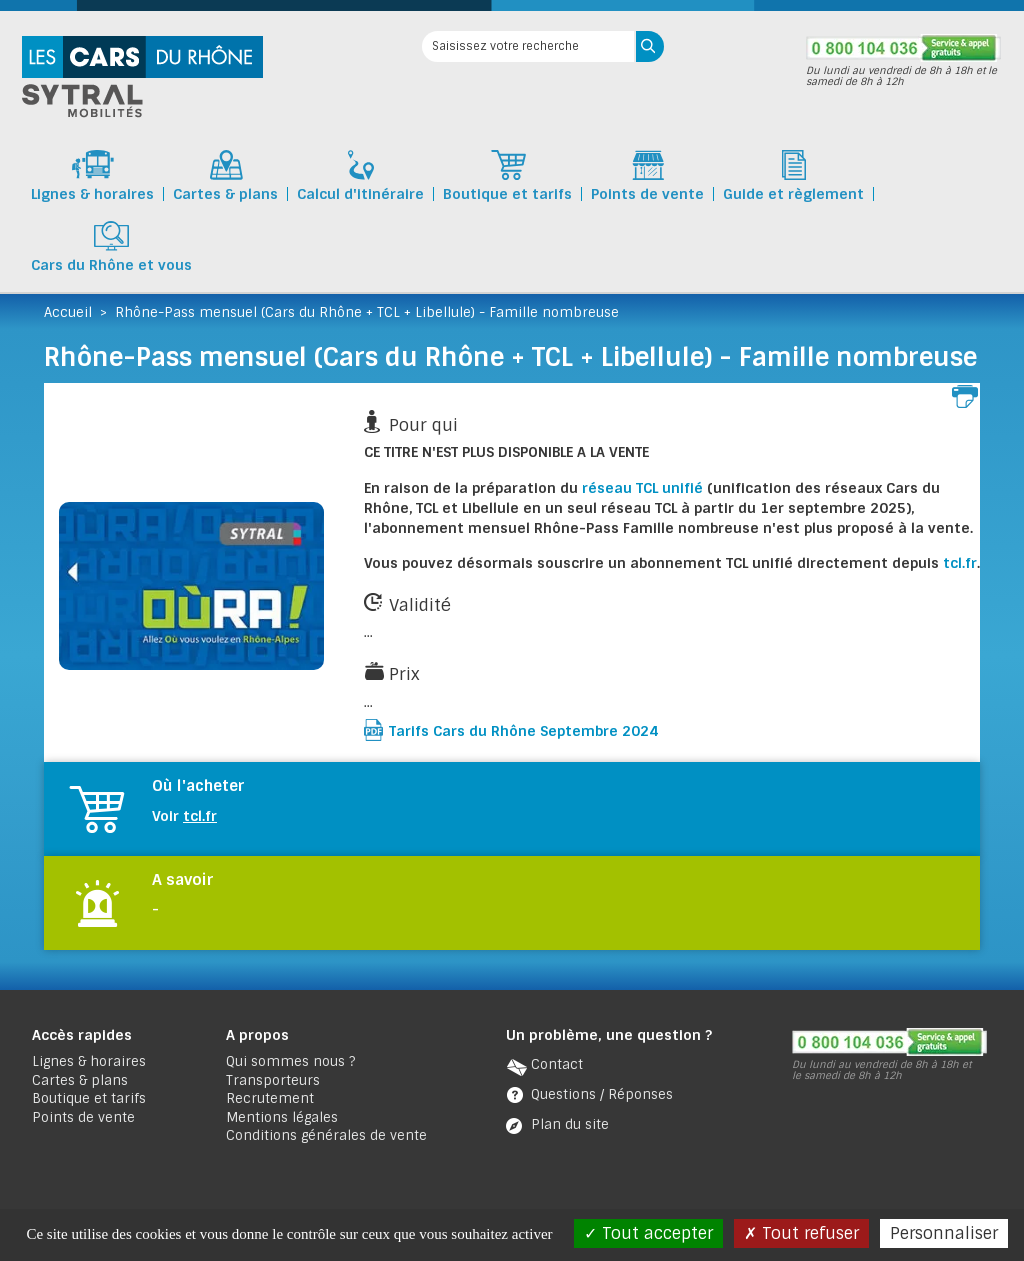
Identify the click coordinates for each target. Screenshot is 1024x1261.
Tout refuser (801, 1233)
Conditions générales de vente (326, 1135)
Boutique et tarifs (89, 1098)
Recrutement (270, 1098)
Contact (557, 1064)
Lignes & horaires (89, 1061)
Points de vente (83, 1117)
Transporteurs (273, 1080)
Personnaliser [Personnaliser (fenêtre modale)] (944, 1233)
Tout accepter (648, 1233)
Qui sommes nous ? (290, 1061)
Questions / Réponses (602, 1094)
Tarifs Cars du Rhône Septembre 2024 (523, 731)
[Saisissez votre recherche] (528, 46)
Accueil (68, 312)
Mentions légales (282, 1117)
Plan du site (570, 1124)
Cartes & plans (80, 1080)
